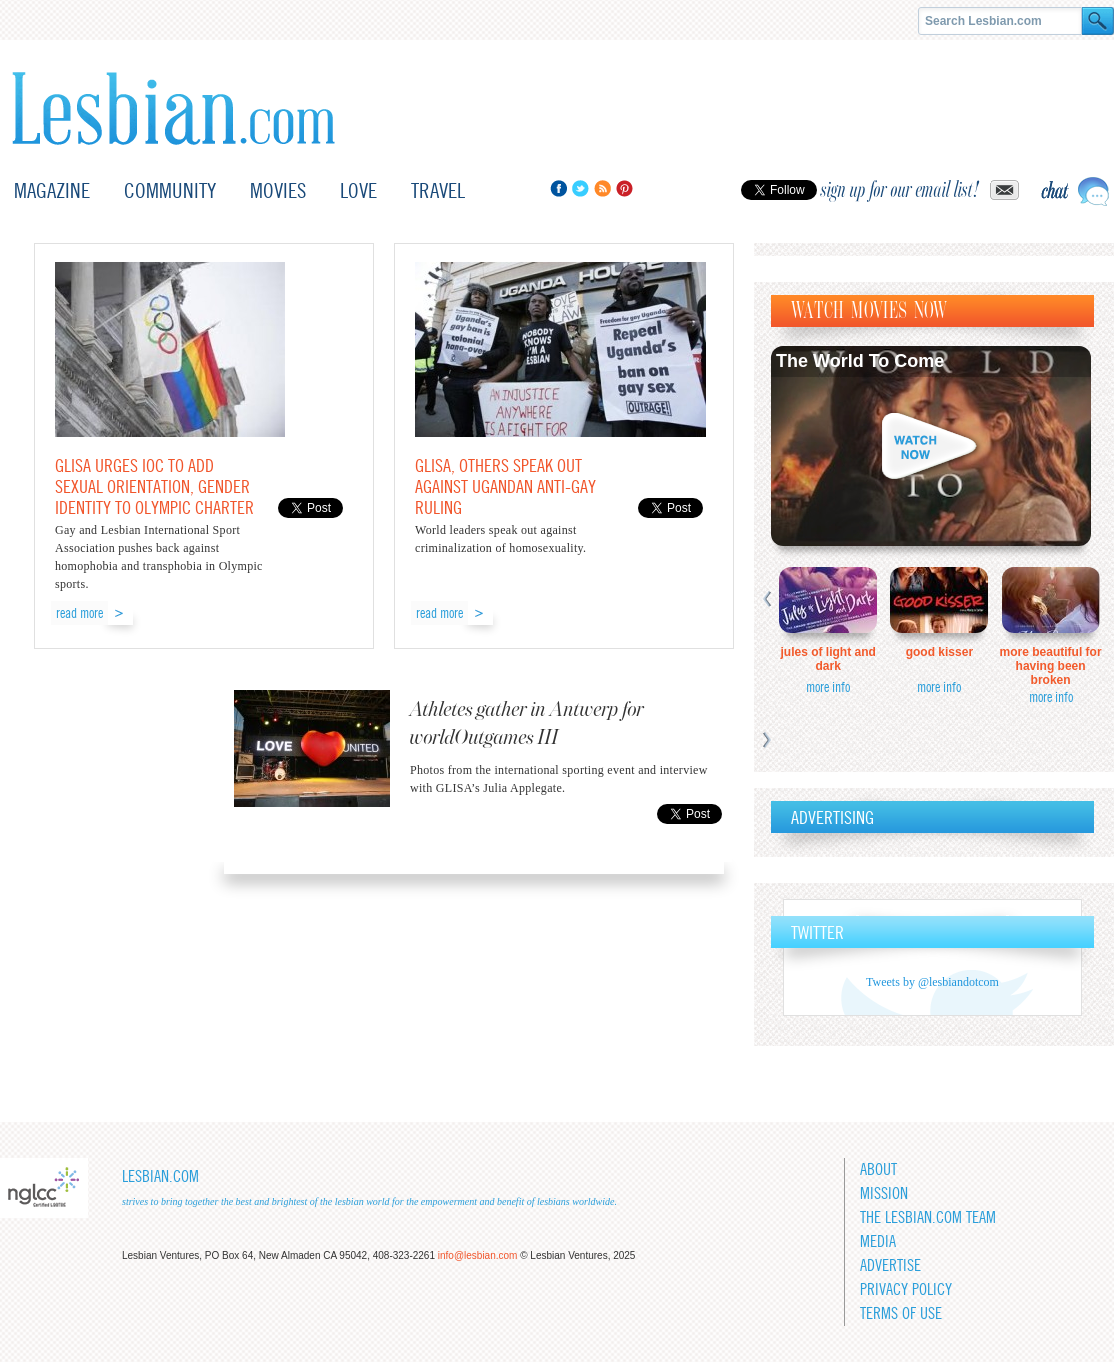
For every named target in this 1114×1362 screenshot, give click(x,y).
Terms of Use (901, 1313)
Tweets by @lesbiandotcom (932, 982)
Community (170, 190)
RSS (602, 188)
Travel (438, 190)
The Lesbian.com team (928, 1217)
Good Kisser (939, 652)
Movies (278, 190)
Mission (884, 1193)
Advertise (890, 1265)
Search (1098, 21)
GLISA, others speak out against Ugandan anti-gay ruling (505, 486)
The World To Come (860, 361)
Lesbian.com (173, 108)
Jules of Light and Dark (828, 659)
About (878, 1169)
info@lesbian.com (478, 1255)
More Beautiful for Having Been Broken (1051, 666)
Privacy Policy (906, 1289)
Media (878, 1241)
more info (828, 687)
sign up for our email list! (900, 190)
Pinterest (624, 188)
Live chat (1075, 191)
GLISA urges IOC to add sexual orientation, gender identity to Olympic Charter (154, 486)
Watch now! (931, 446)
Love (358, 190)
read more (79, 613)
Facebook (558, 188)
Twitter (580, 188)
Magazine (52, 190)
